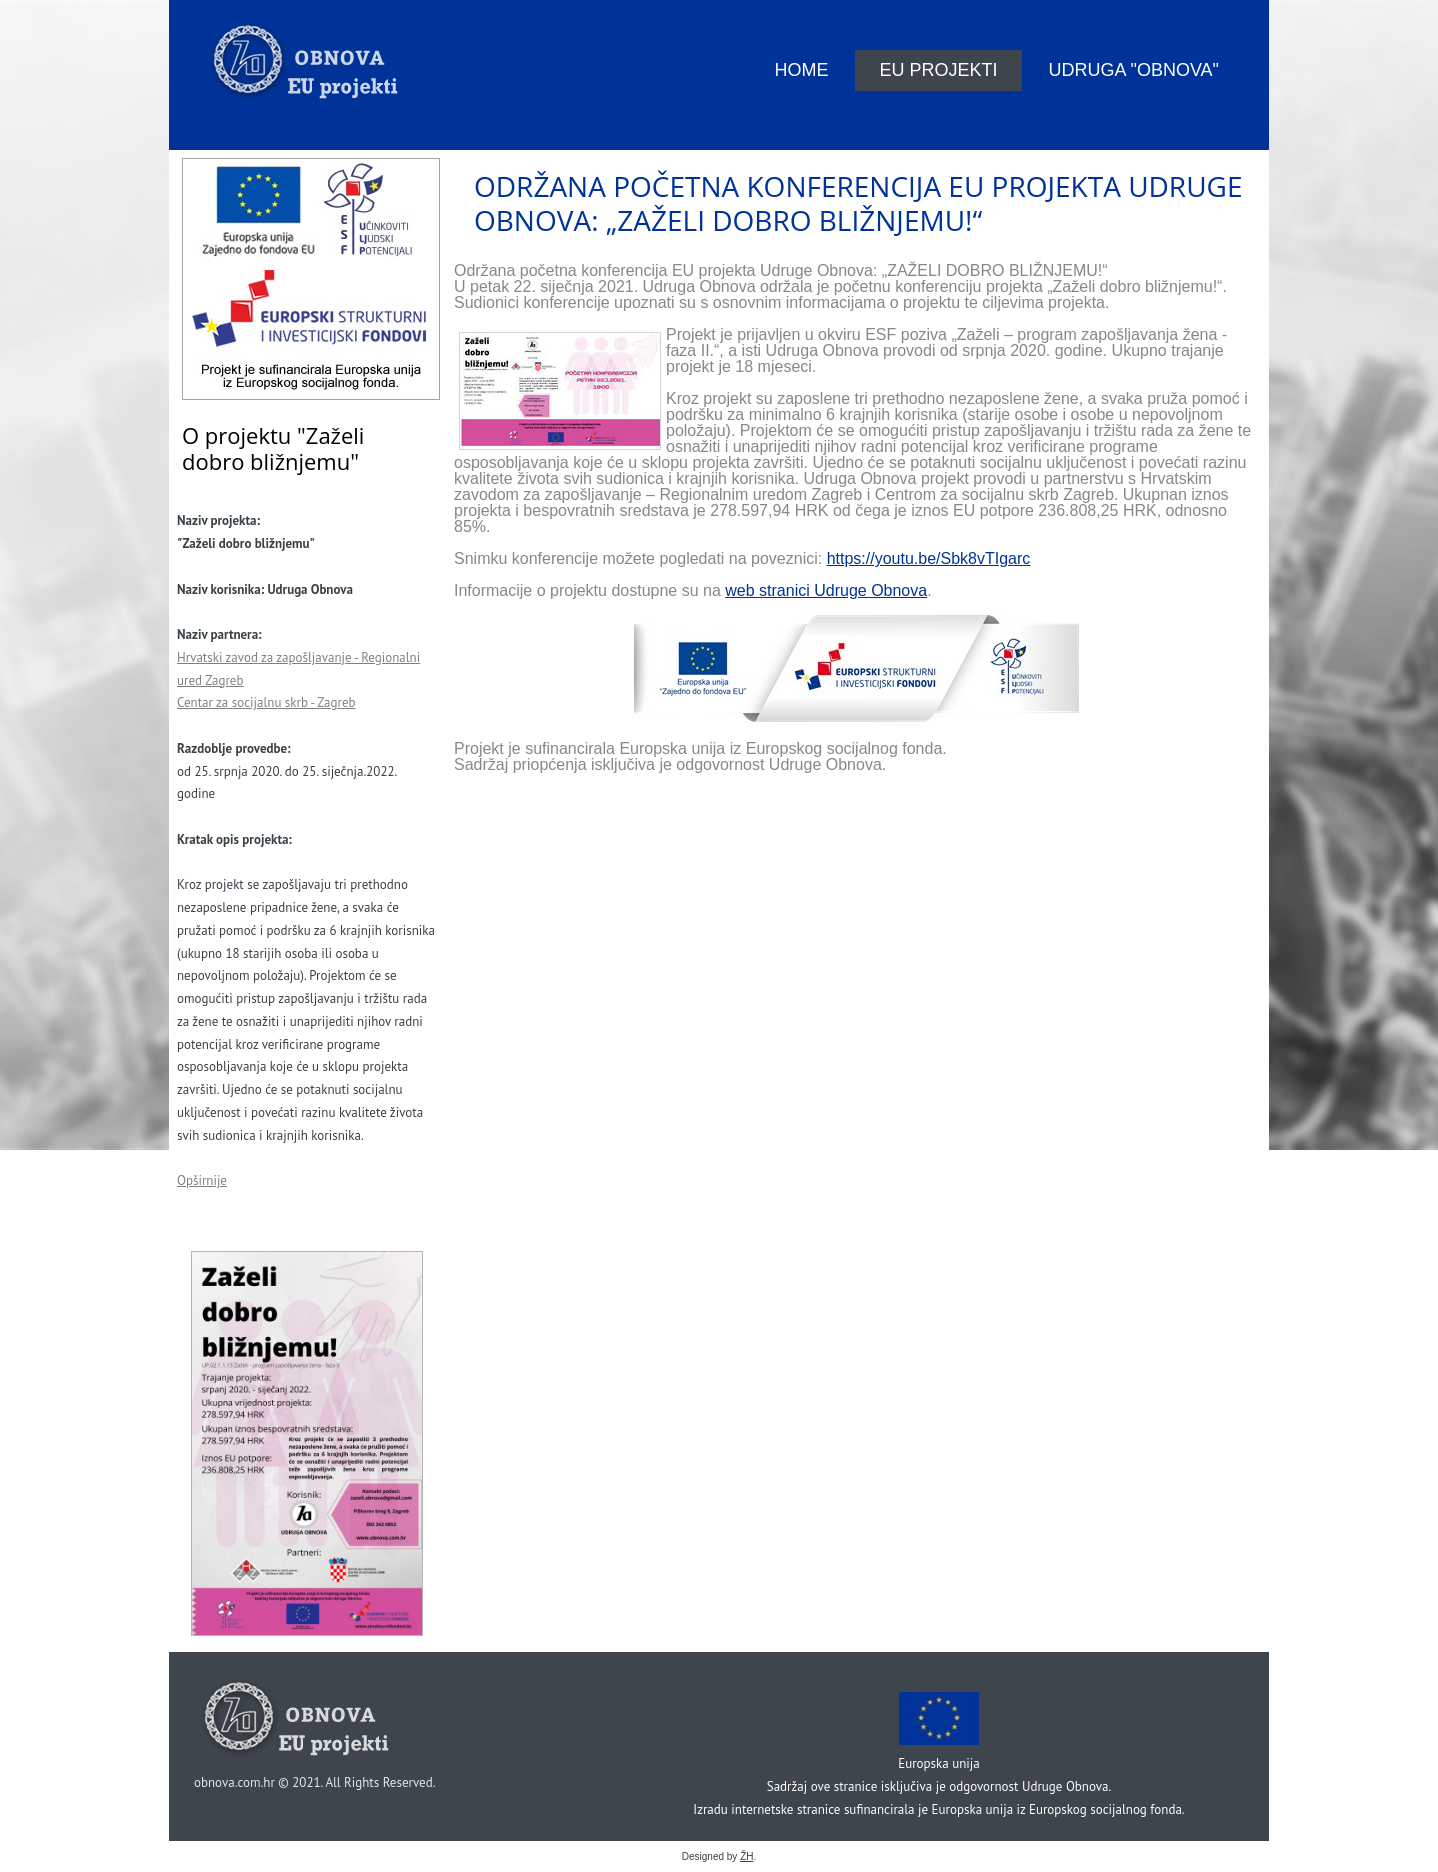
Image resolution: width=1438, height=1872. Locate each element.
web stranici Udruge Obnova (826, 590)
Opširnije (202, 1180)
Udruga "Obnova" (1134, 70)
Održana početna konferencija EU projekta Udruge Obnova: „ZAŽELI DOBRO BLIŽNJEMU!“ (858, 203)
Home (801, 70)
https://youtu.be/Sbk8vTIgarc (929, 558)
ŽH (746, 1856)
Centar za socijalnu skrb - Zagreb (266, 702)
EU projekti (938, 70)
